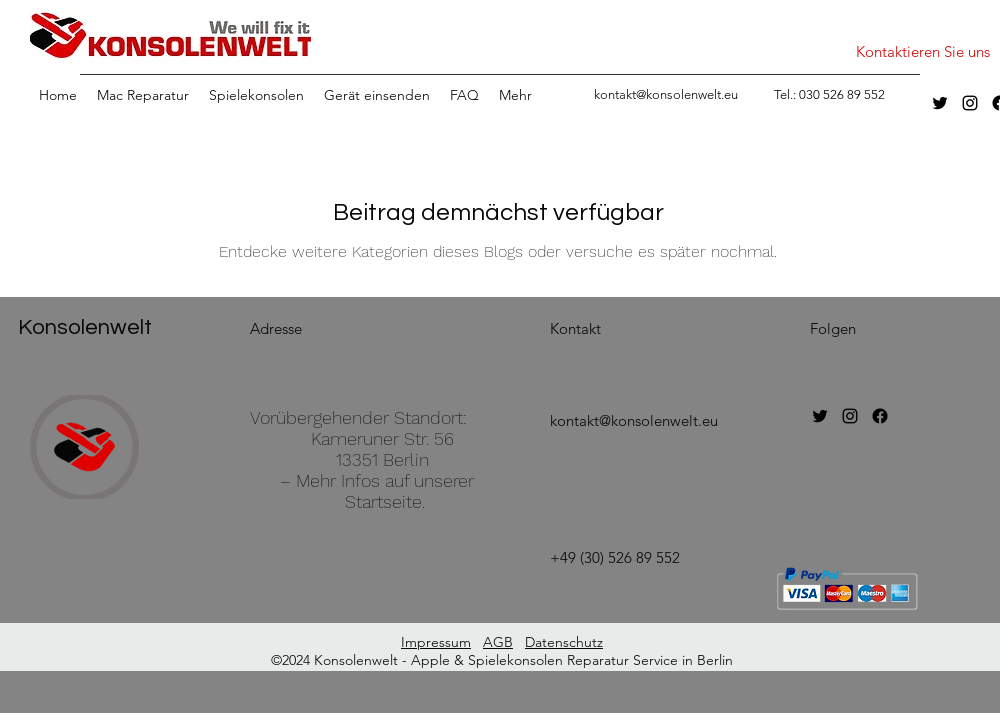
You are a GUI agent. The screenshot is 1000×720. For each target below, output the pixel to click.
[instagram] (970, 103)
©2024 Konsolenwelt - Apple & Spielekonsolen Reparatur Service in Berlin (502, 660)
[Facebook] (880, 416)
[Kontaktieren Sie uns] (922, 52)
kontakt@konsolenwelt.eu (634, 420)
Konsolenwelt (85, 327)
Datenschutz (564, 642)
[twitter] (940, 103)
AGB (498, 642)
